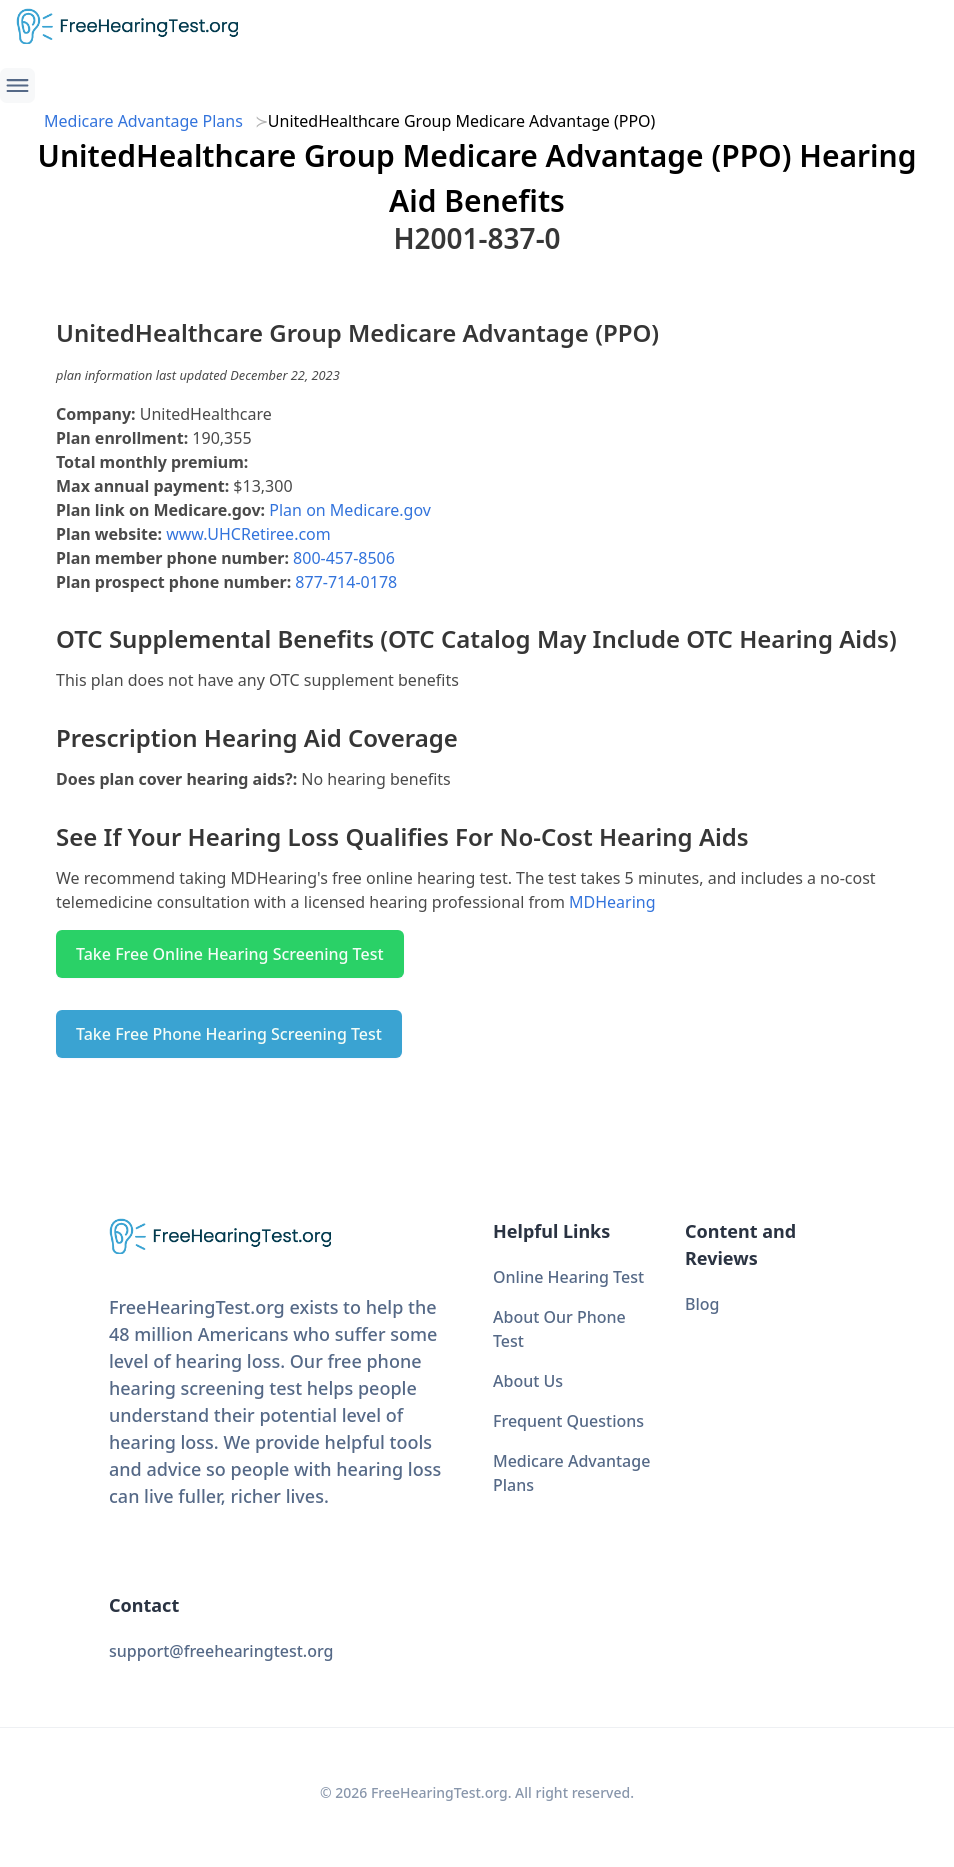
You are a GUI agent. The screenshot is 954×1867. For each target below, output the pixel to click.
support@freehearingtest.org (221, 1651)
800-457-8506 (344, 558)
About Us (528, 1381)
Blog (702, 1304)
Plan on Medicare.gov (350, 510)
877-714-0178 (346, 582)
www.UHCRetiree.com (248, 534)
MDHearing (612, 902)
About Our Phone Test (559, 1329)
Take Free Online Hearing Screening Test (230, 954)
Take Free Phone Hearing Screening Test (229, 1034)
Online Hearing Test (568, 1277)
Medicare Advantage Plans (143, 121)
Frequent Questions (568, 1421)
